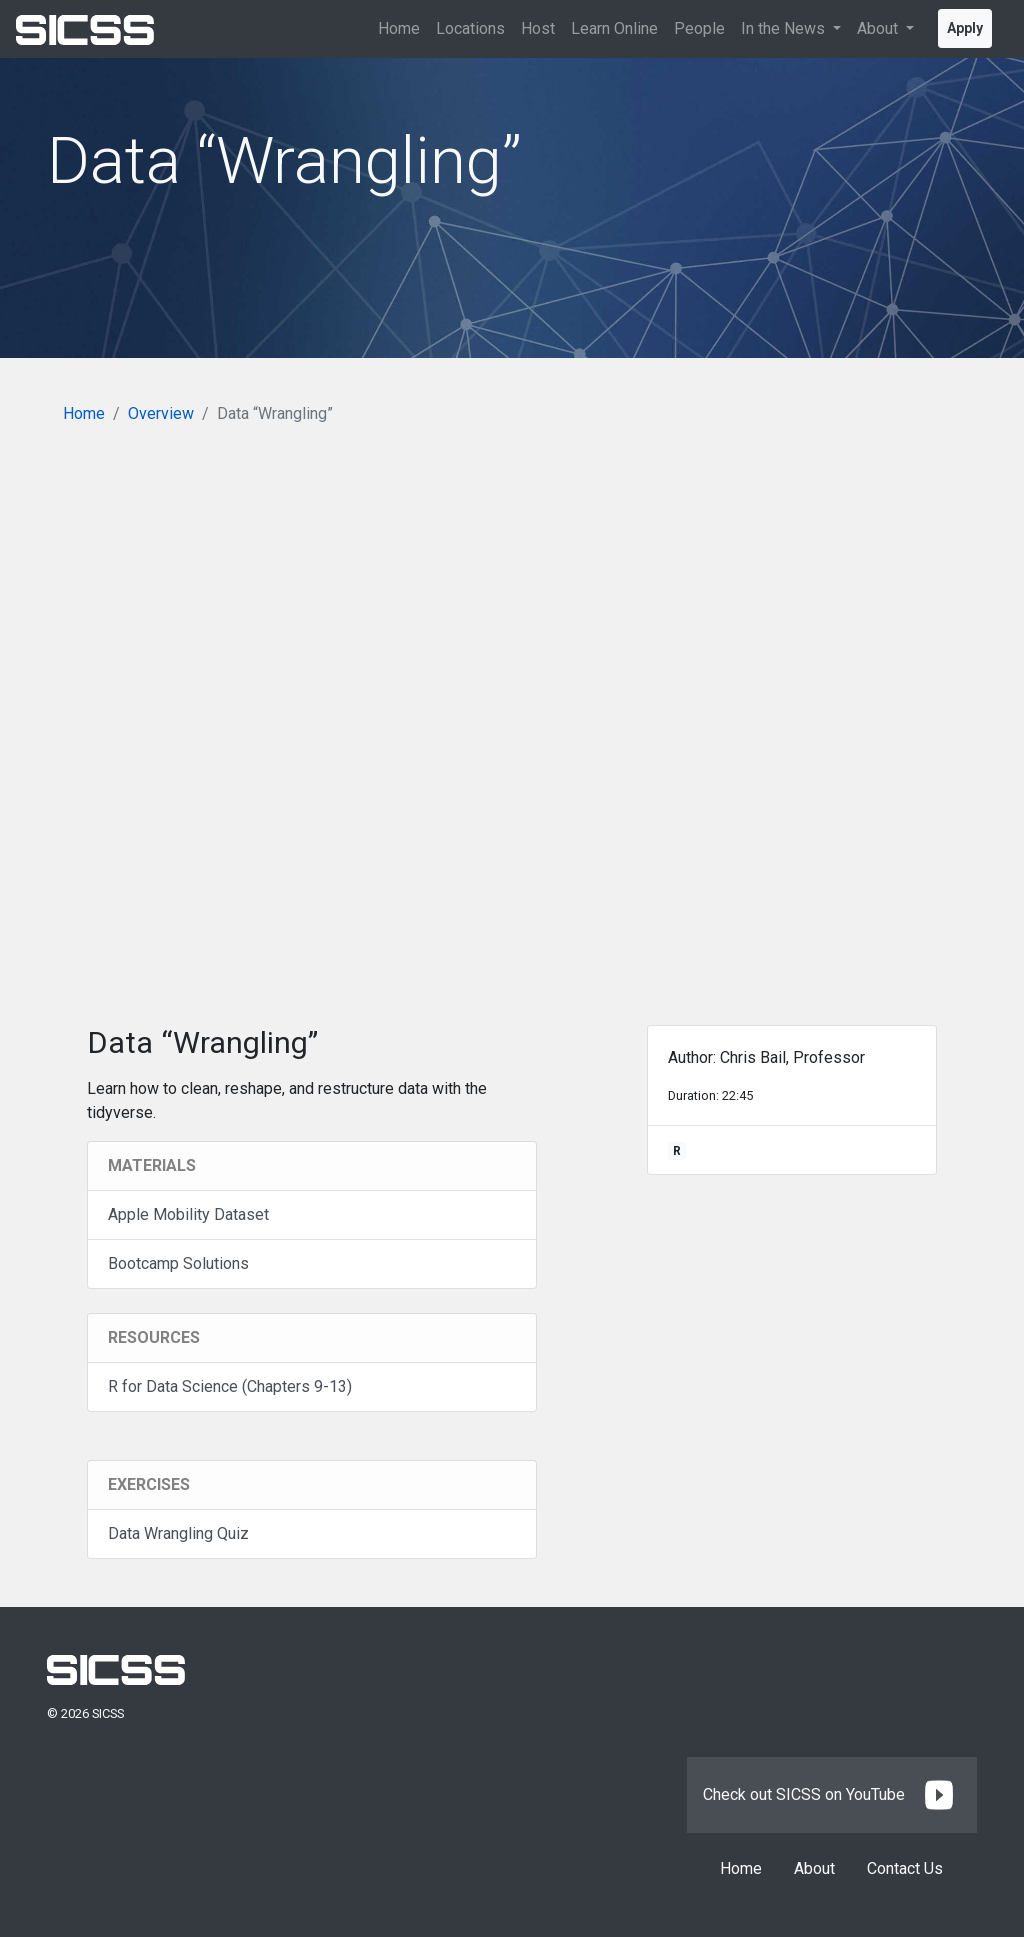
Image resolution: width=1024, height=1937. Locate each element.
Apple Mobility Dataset (188, 1214)
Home (399, 28)
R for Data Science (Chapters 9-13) (230, 1386)
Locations (470, 28)
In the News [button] (785, 28)
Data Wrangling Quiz (178, 1533)
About (814, 1868)
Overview (161, 413)
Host (538, 28)
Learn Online (614, 28)
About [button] (879, 28)
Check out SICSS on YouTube (832, 1794)
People (699, 28)
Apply (965, 28)
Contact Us (905, 1868)
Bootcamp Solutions (178, 1263)
